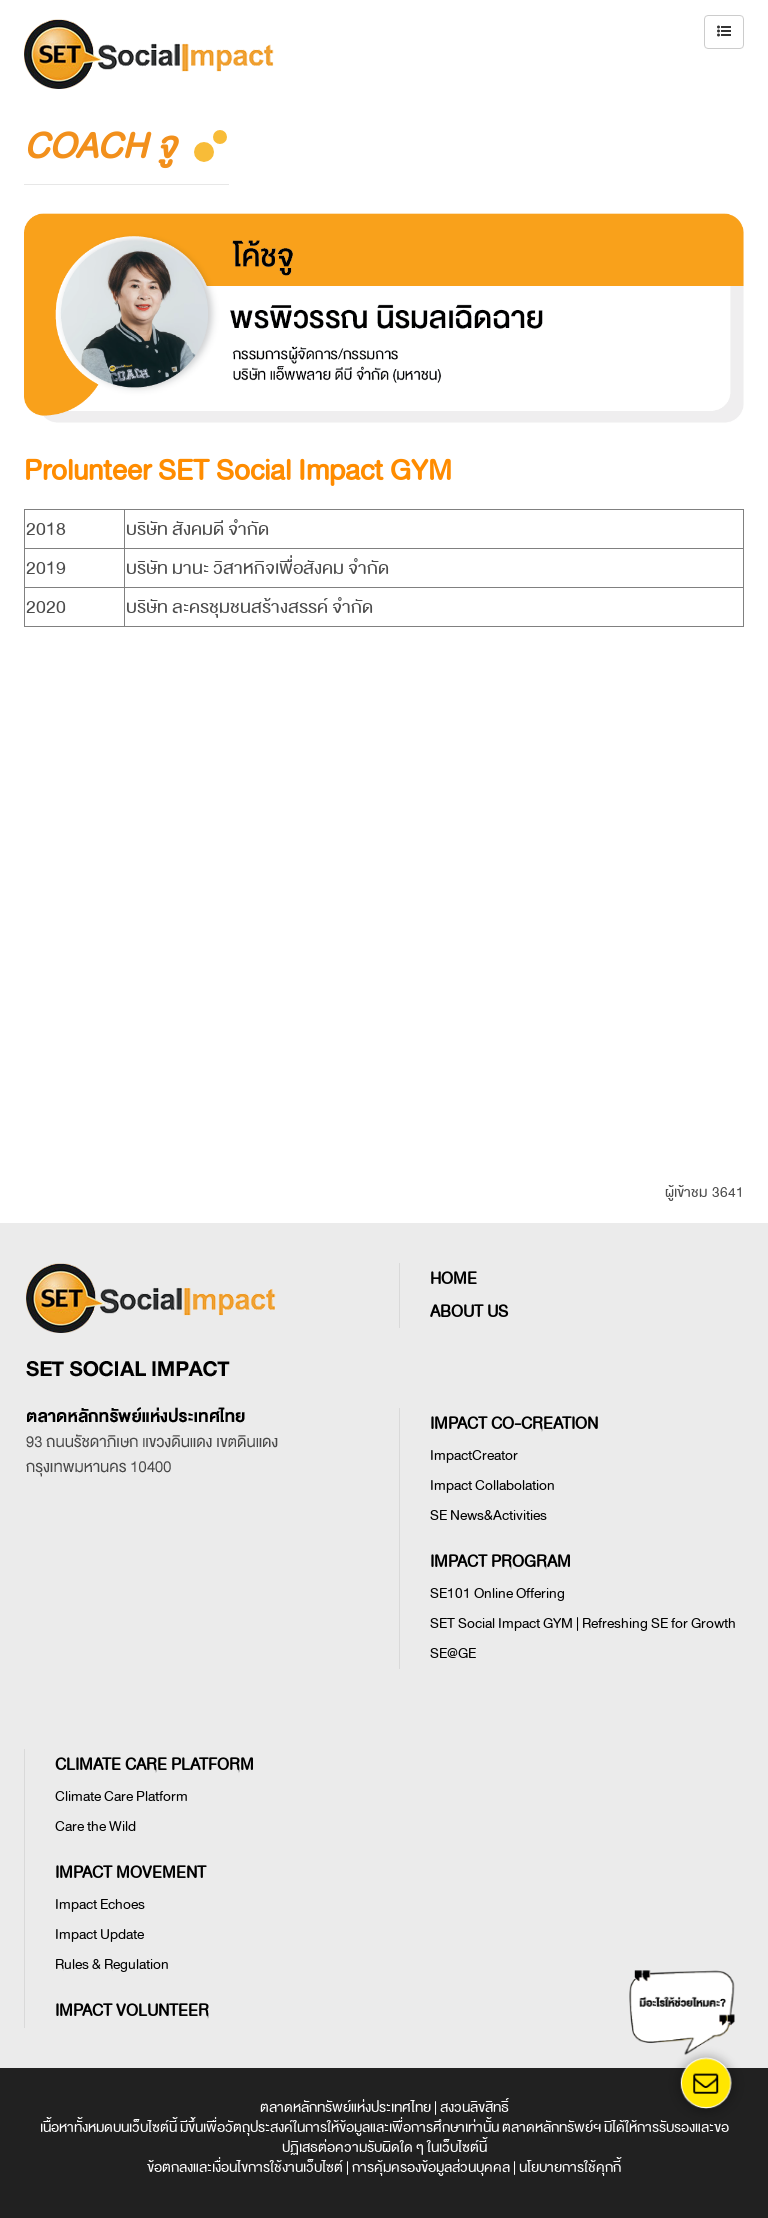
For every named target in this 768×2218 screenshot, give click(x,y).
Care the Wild (95, 1826)
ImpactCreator (474, 1455)
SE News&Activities (488, 1515)
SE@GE (453, 1653)
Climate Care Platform (121, 1796)
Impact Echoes (100, 1904)
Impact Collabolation (492, 1485)
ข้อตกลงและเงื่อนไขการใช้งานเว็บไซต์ (245, 2167)
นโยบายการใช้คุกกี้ (570, 2167)
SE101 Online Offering (497, 1593)
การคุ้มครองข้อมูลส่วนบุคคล (431, 2167)
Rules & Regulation (112, 1964)
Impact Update (99, 1934)
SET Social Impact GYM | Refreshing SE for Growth (583, 1623)
